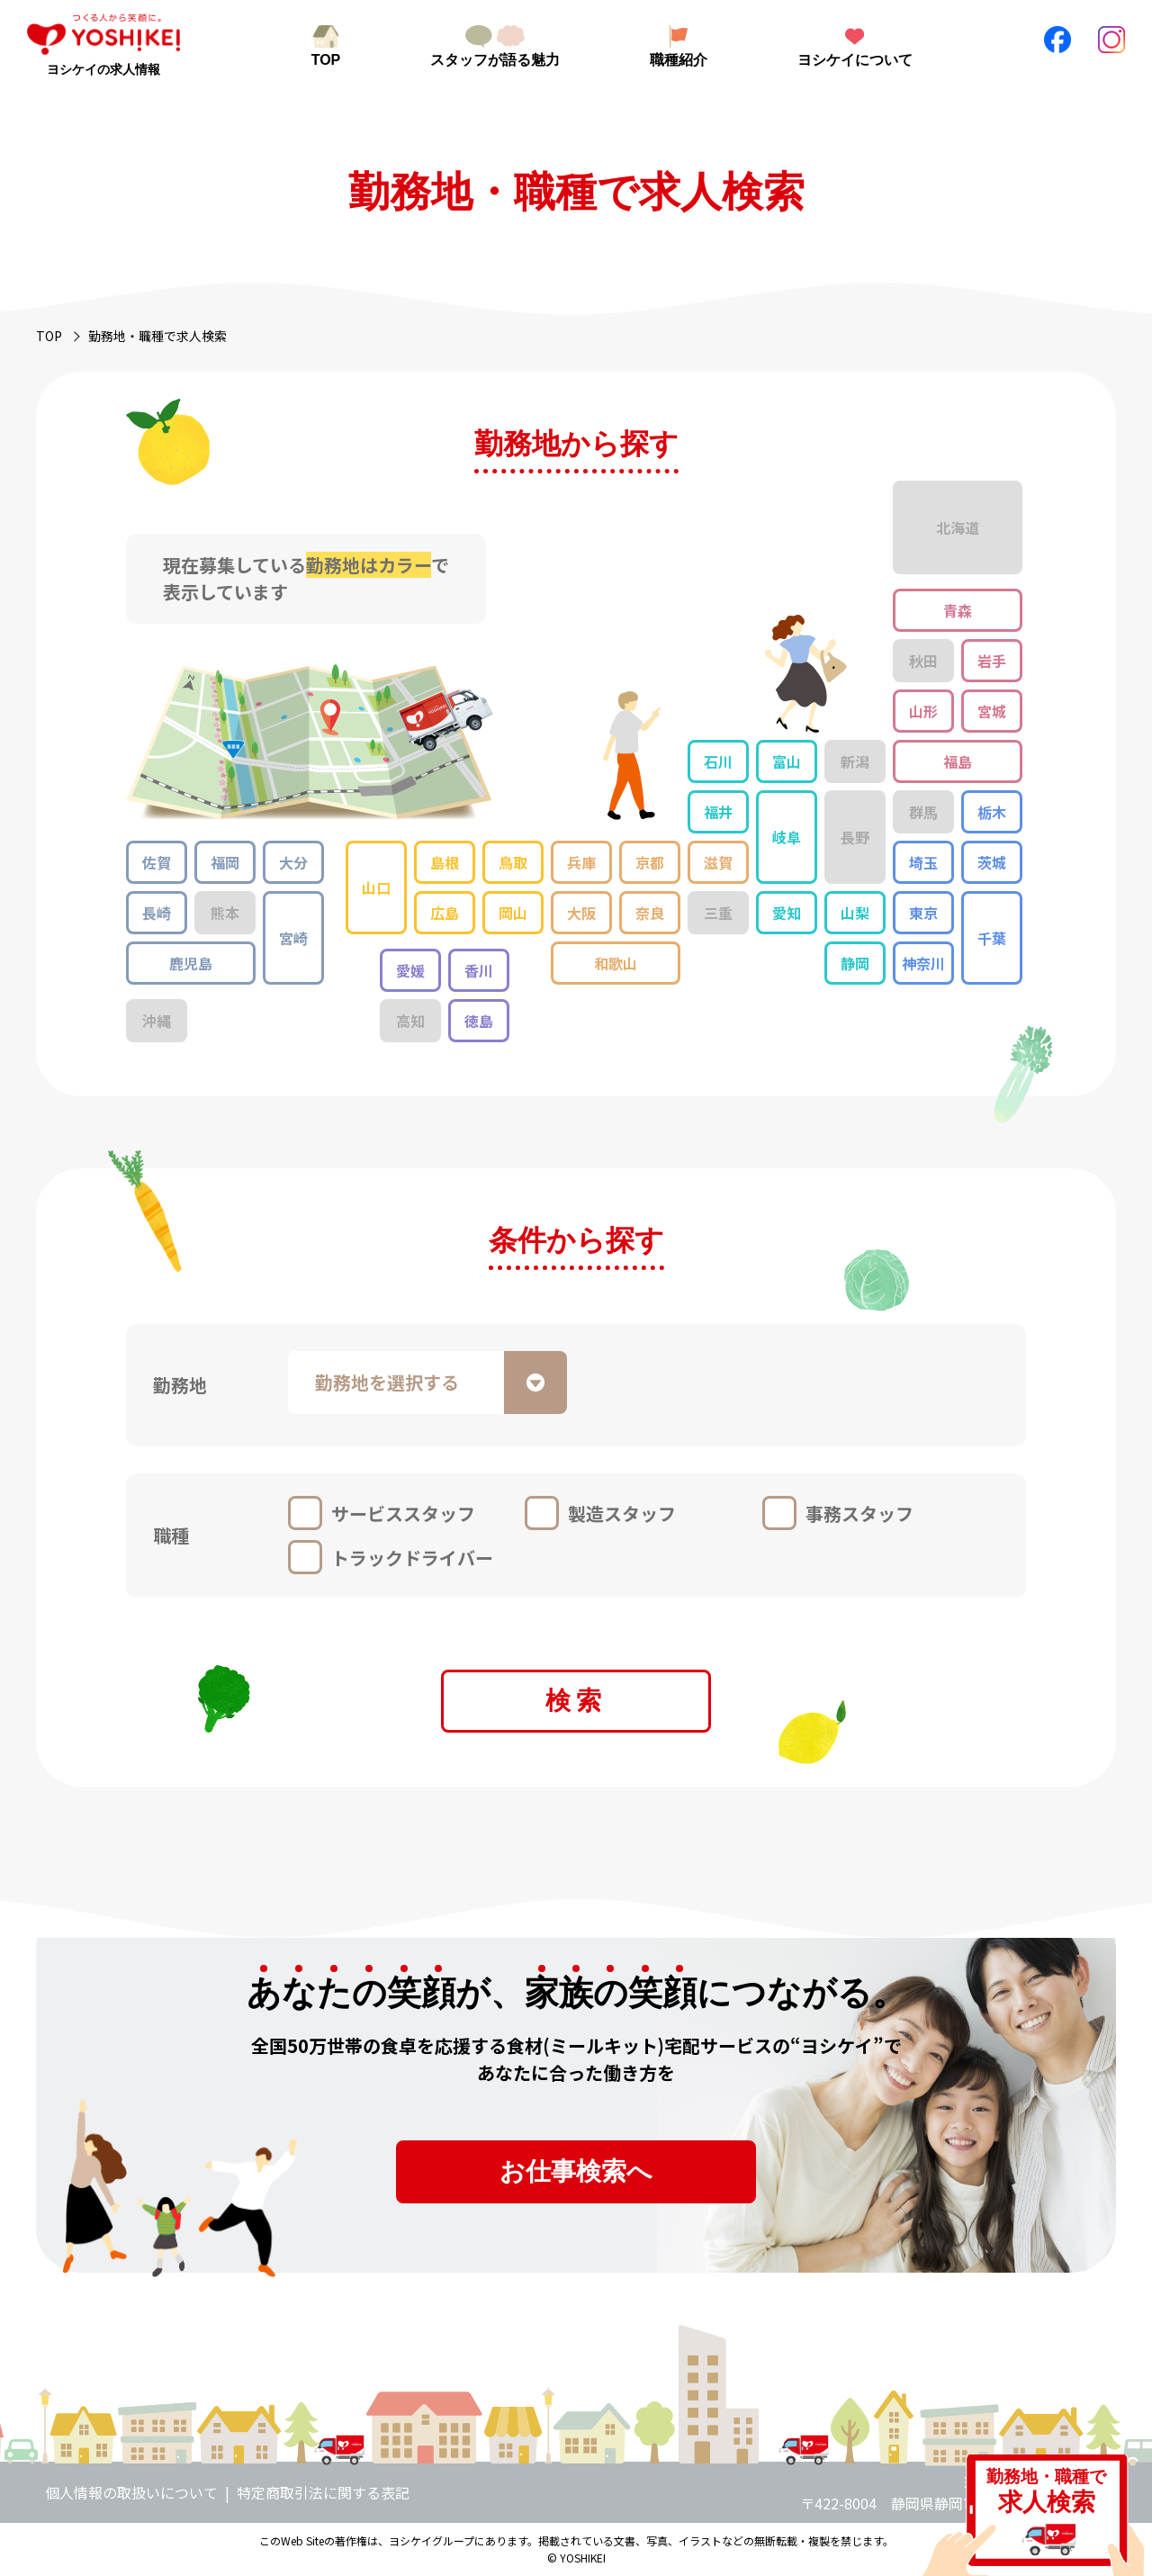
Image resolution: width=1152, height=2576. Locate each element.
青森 (957, 610)
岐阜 (786, 837)
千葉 (991, 938)
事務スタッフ (860, 1513)
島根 (444, 862)
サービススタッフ (403, 1513)
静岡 (855, 963)
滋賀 (718, 862)
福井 (718, 812)
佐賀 (156, 862)
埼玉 (923, 862)
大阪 (581, 912)
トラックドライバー (412, 1558)
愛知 (786, 912)
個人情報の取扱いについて (131, 2492)
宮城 (991, 711)
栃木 (991, 812)
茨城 (991, 862)
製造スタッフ (622, 1513)
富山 (786, 761)
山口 (376, 887)
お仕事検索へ (576, 2171)
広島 (444, 912)
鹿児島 (190, 963)
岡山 (513, 912)
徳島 (478, 1020)
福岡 (225, 862)
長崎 (156, 912)
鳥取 (513, 862)
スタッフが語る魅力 (495, 60)
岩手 (991, 660)
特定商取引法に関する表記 (323, 2492)
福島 (957, 761)
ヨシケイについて (855, 60)
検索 (575, 1701)
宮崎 (293, 938)
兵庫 (581, 862)
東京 (923, 912)
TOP (326, 60)
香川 (478, 970)
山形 (923, 711)
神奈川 (923, 963)
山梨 (855, 912)
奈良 (649, 912)
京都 (649, 862)
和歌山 (615, 963)
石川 (718, 761)
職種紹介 (678, 60)
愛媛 (410, 970)
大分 (293, 862)
